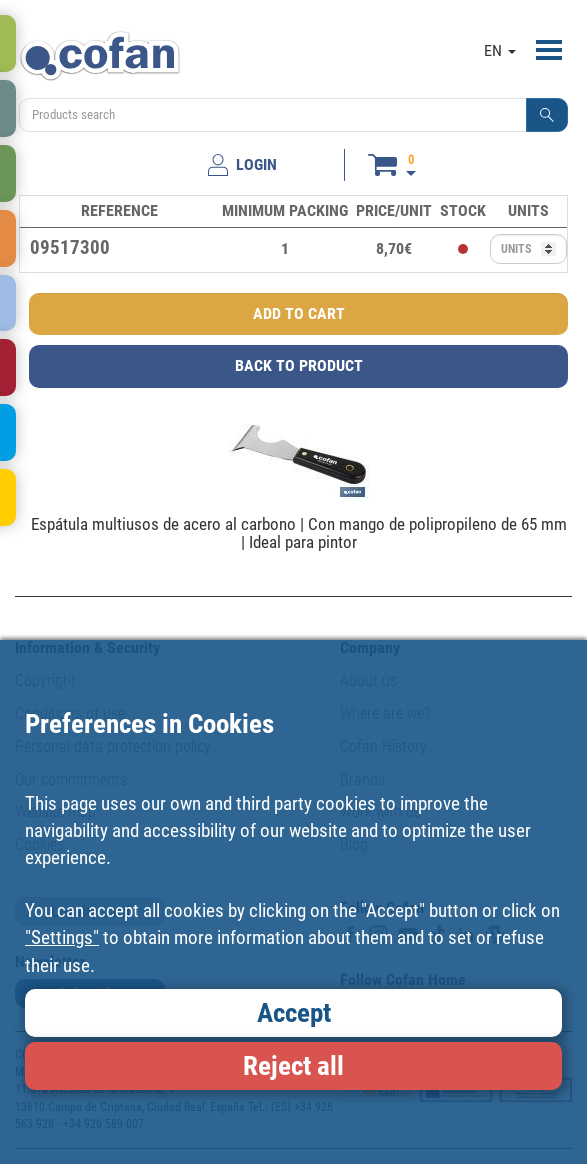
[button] (547, 115)
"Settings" (62, 937)
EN (500, 50)
